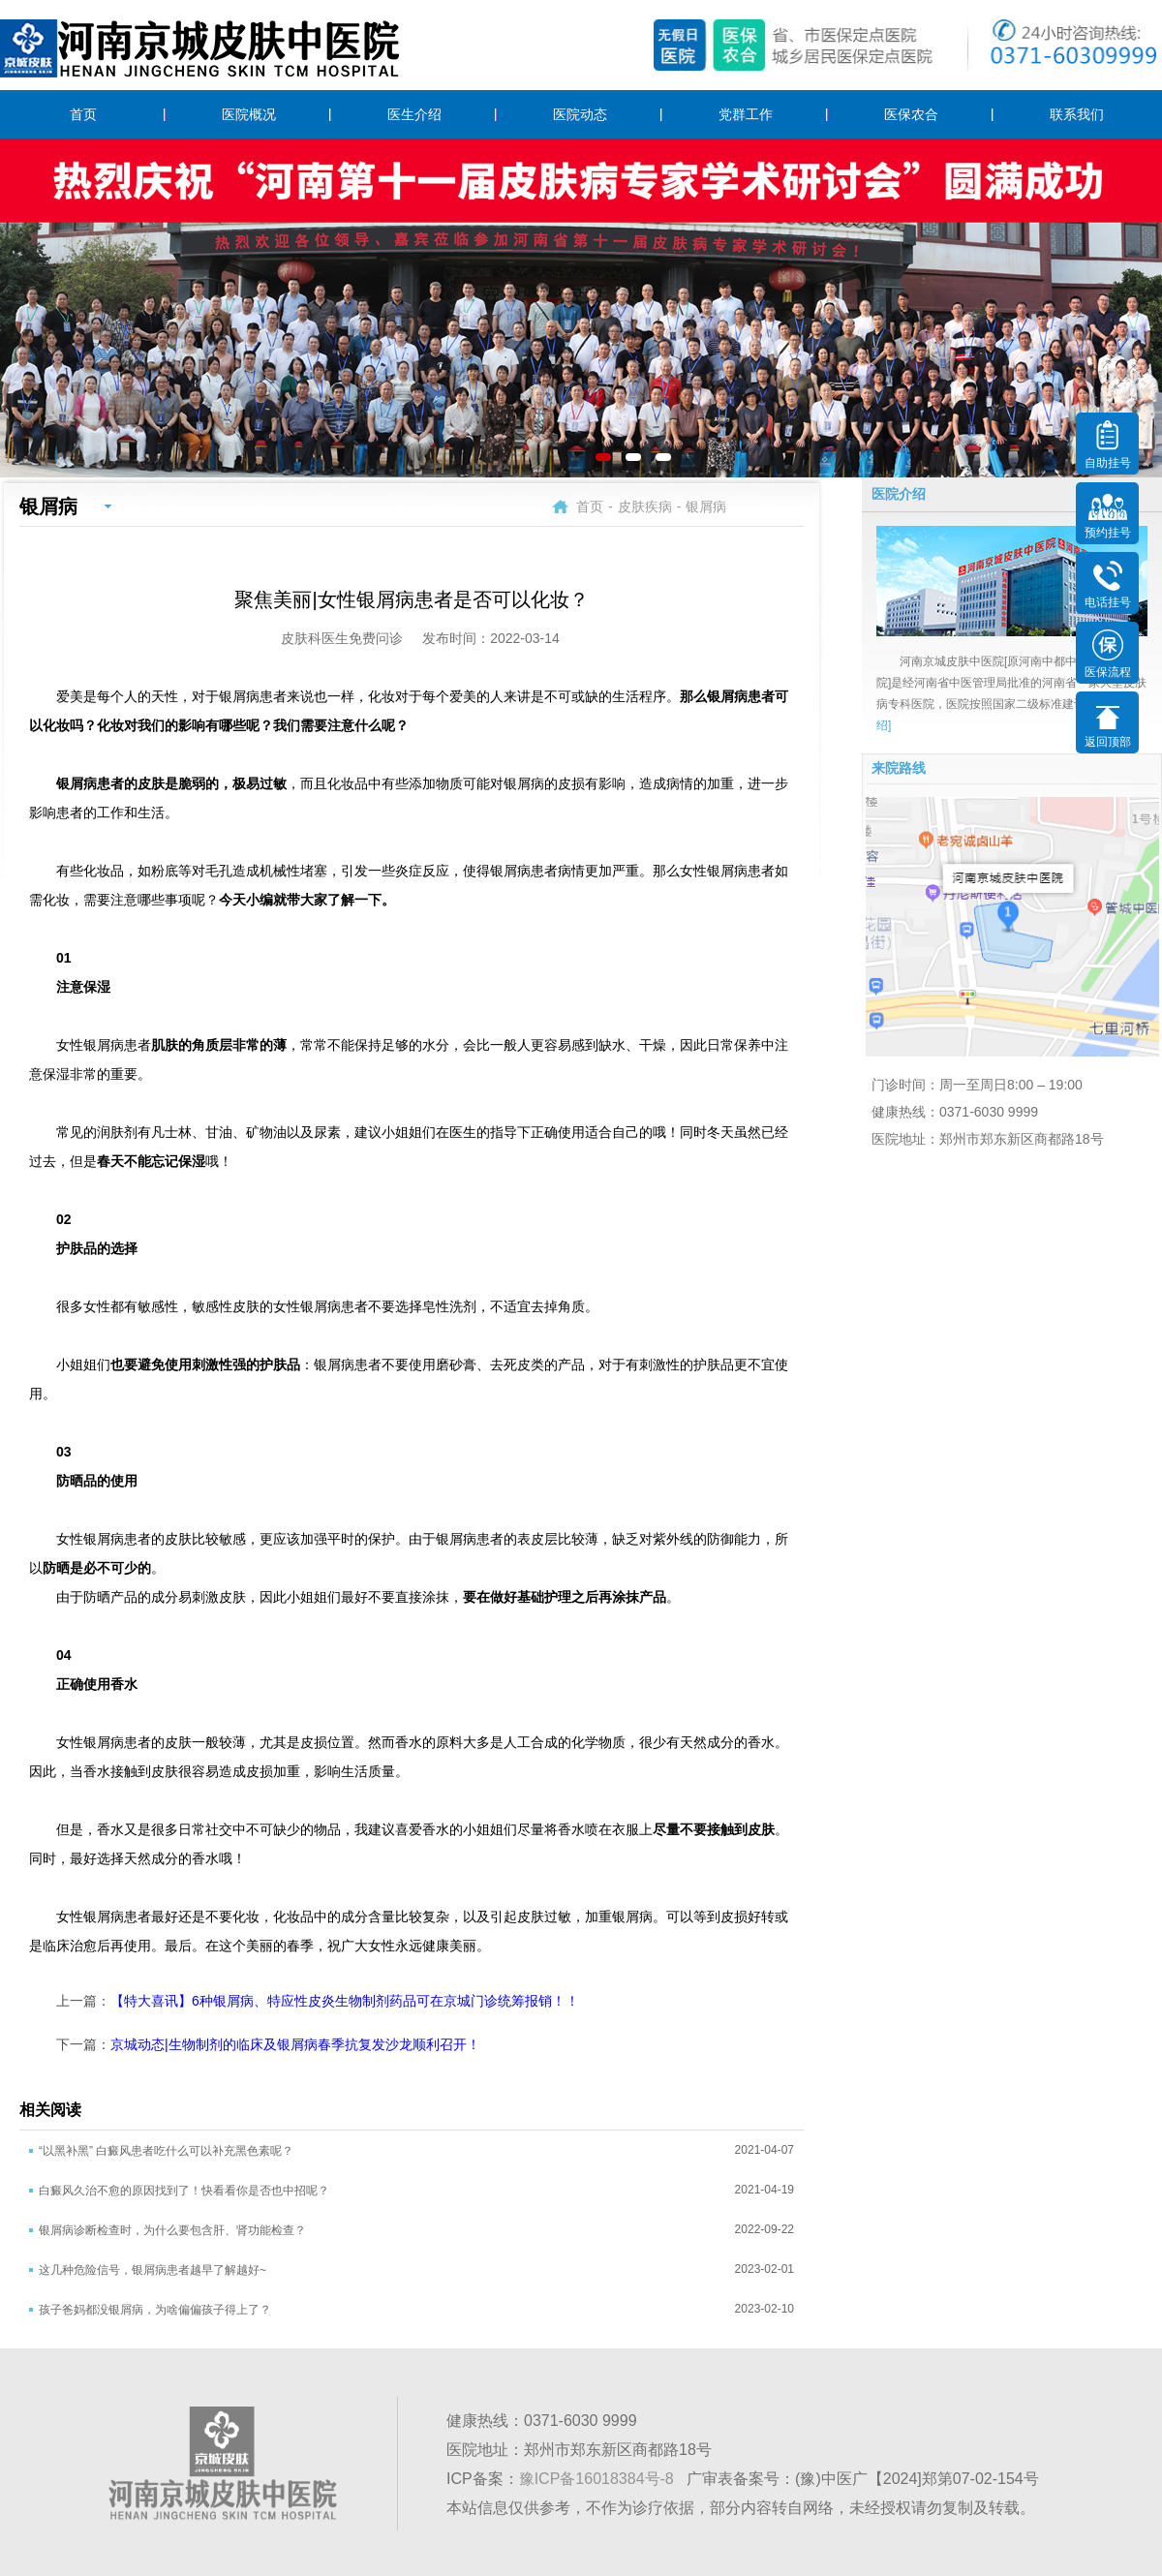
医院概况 (249, 114)
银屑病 (706, 506)
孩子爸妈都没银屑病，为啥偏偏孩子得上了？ (155, 2309)
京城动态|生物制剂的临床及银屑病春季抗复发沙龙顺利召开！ (295, 2044)
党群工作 (746, 114)
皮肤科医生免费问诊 (342, 638)
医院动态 (580, 114)
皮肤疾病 (645, 506)
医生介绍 (414, 114)
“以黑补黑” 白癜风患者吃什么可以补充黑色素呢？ (166, 2151)
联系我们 (1077, 114)
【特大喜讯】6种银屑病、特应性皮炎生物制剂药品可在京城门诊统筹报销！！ (344, 2001)
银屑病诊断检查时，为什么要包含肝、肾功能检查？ (172, 2230)
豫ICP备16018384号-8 (596, 2478)
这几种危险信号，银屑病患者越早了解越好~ (152, 2270)
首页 (83, 114)
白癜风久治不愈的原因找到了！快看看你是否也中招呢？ (184, 2190)
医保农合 (911, 114)
